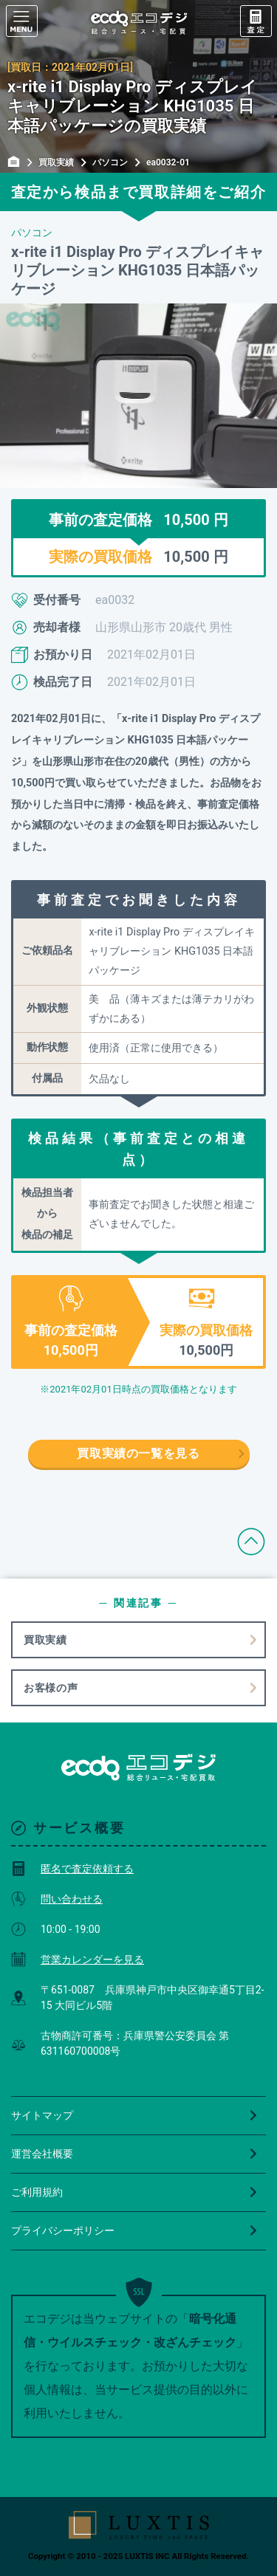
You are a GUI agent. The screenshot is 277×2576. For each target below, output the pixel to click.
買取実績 (45, 1640)
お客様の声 (51, 1688)
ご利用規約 (135, 2192)
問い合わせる (57, 1899)
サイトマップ (135, 2115)
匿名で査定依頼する (72, 1869)
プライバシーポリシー (135, 2230)
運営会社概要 (135, 2154)
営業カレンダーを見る (77, 1959)
